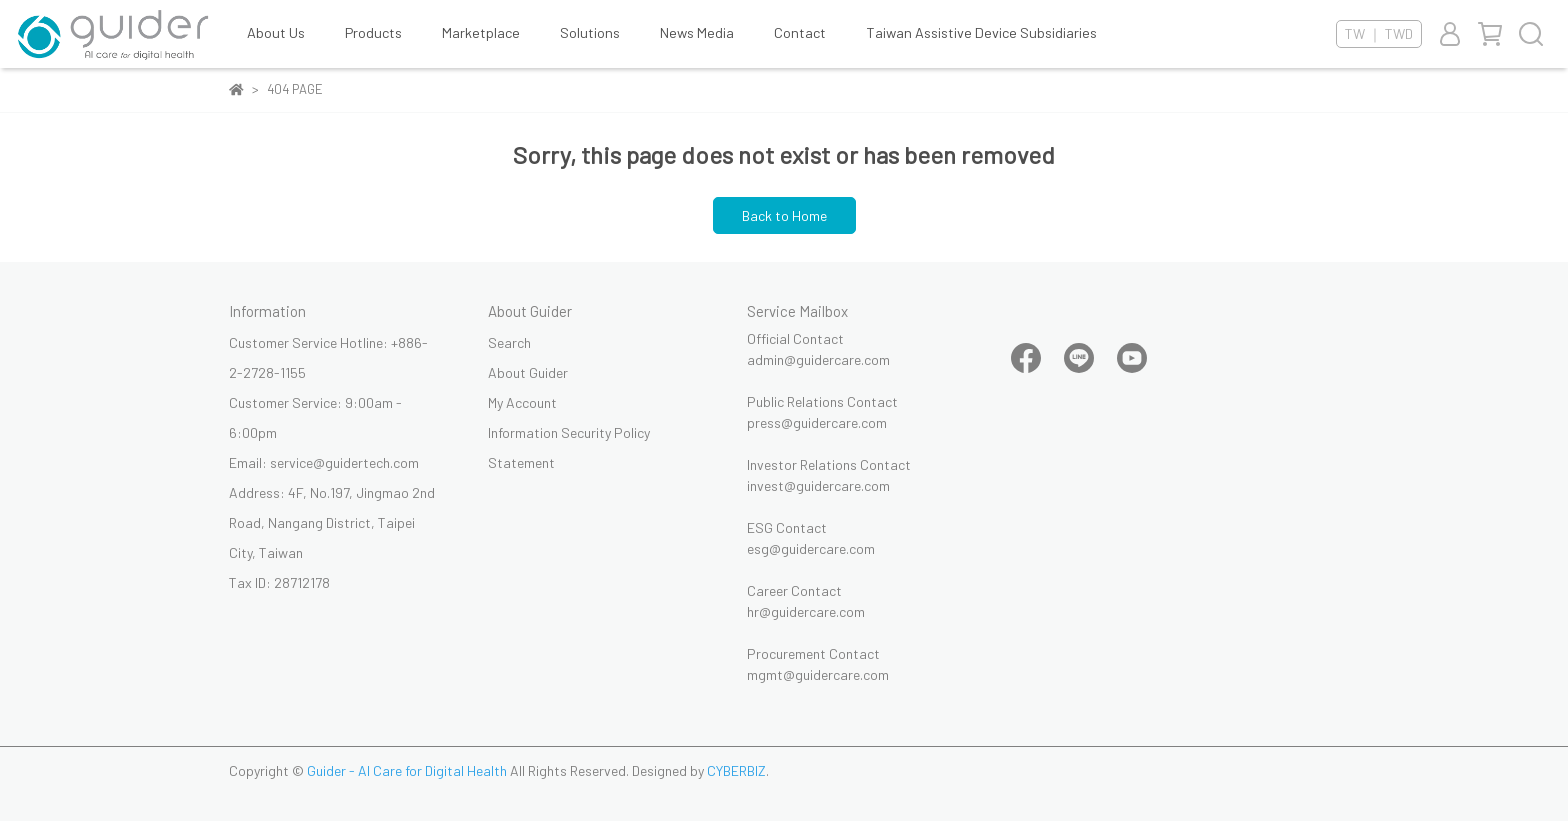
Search (509, 342)
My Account (522, 402)
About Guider (528, 372)
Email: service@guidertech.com (324, 462)
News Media (697, 32)
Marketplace (481, 32)
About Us (276, 32)
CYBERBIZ (736, 770)
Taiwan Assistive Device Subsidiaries (981, 32)
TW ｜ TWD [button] (1379, 33)
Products (373, 32)
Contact (800, 32)
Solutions (590, 32)
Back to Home (784, 215)
